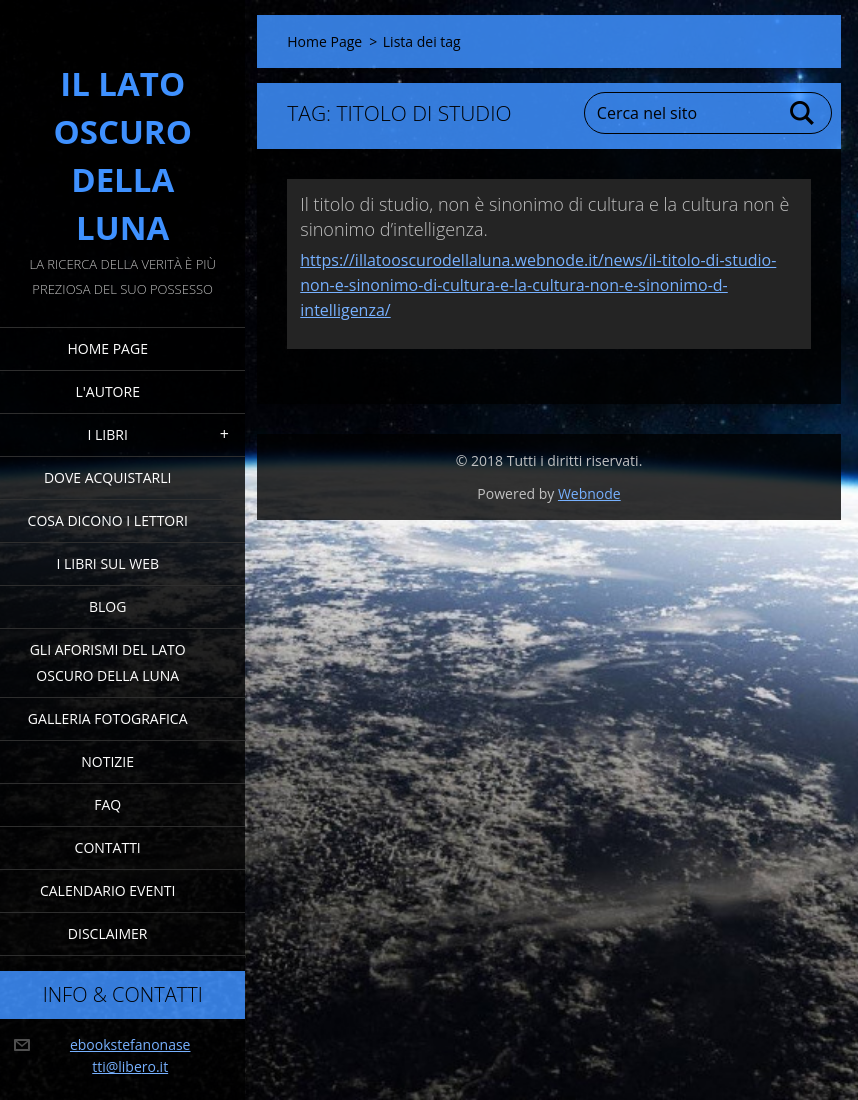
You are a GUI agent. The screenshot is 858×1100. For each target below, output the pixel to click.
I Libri (108, 434)
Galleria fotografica (108, 718)
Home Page (107, 348)
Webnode (589, 493)
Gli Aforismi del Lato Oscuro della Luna (108, 662)
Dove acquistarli (108, 477)
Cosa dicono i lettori (108, 520)
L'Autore (107, 391)
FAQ (107, 804)
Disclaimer (108, 933)
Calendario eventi (107, 890)
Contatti (108, 847)
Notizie (107, 761)
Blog (107, 606)
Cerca (803, 113)
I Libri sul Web (107, 563)
